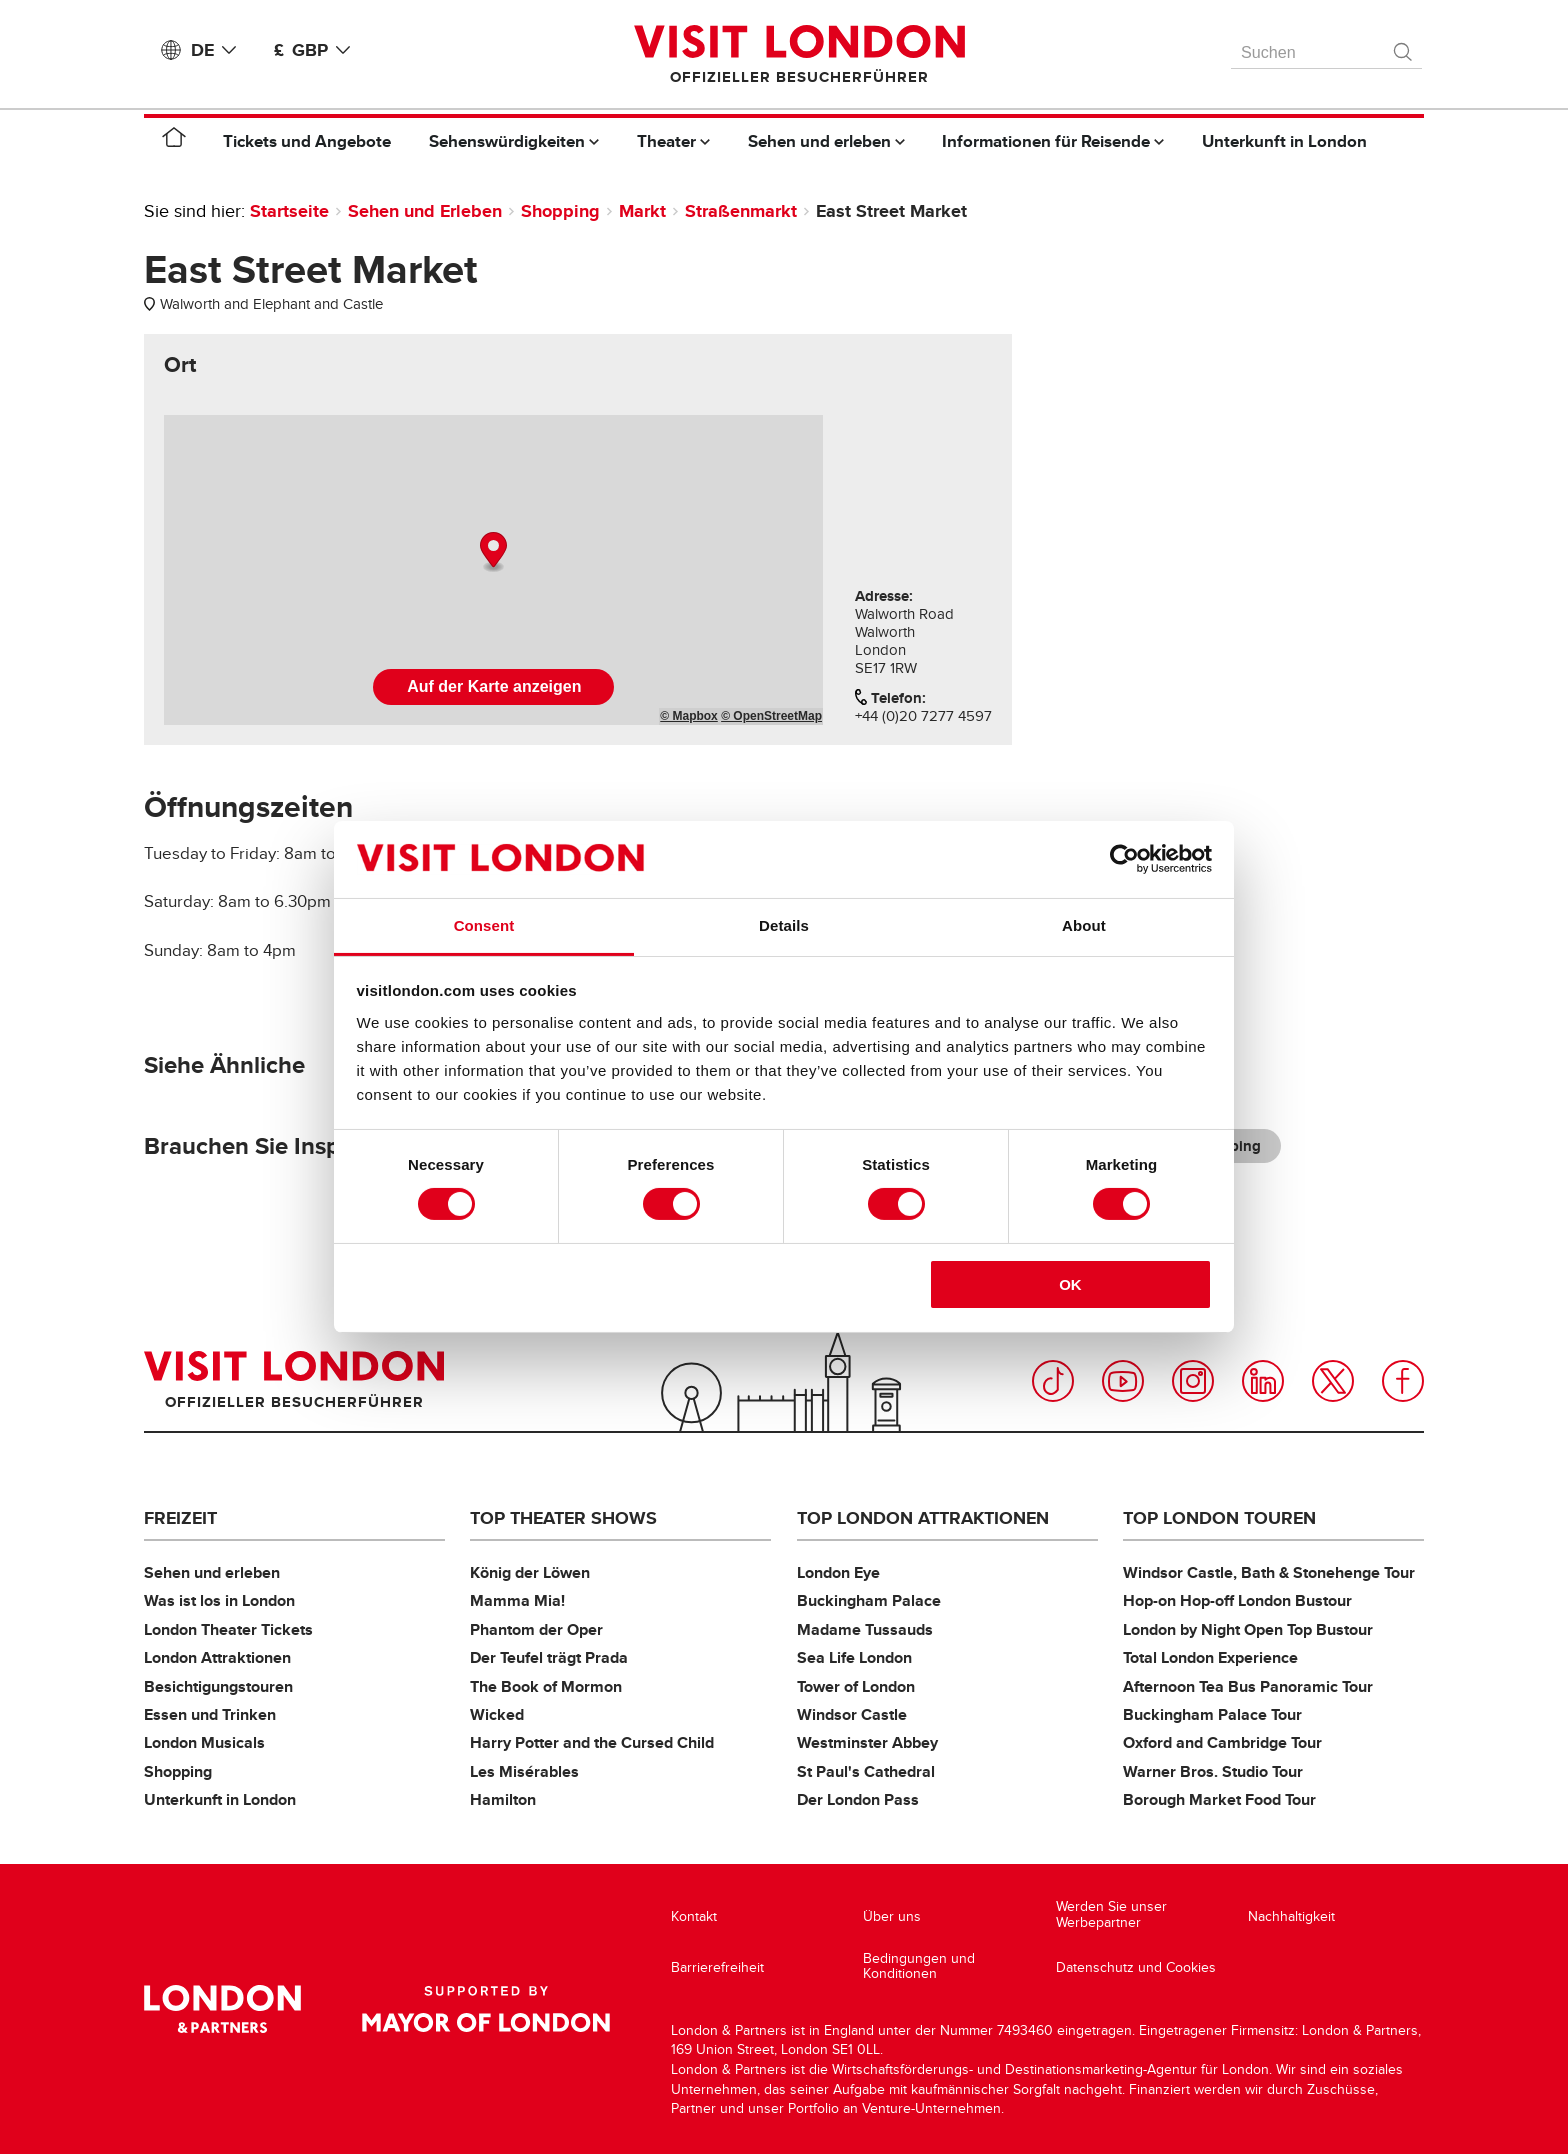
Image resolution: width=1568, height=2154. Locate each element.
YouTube (1123, 1381)
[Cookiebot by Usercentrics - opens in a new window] (1124, 859)
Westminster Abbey (867, 1742)
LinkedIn (1263, 1381)
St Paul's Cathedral (866, 1771)
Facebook (1403, 1381)
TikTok (1053, 1381)
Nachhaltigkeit (1291, 1916)
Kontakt (694, 1916)
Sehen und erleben (212, 1572)
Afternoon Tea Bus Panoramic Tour (1248, 1686)
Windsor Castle (852, 1714)
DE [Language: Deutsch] (217, 50)
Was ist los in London (219, 1600)
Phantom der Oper (536, 1629)
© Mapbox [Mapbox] (689, 716)
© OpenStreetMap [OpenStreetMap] (771, 716)
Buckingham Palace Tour (1212, 1714)
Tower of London (856, 1686)
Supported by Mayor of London (486, 2009)
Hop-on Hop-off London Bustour (1237, 1600)
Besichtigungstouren (218, 1686)
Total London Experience (1210, 1657)
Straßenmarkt (741, 211)
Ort (180, 365)
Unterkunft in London (220, 1799)
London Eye (838, 1572)
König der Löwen (530, 1572)
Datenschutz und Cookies (1136, 1967)
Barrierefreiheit (717, 1967)
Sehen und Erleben (425, 211)
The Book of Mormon (546, 1686)
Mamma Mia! (517, 1600)
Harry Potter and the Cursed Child (592, 1742)
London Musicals (204, 1742)
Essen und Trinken (210, 1714)
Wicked (497, 1714)
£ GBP (316, 50)
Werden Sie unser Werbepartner (1111, 1914)
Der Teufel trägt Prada (549, 1657)
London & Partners (222, 2009)
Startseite (289, 211)
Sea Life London (854, 1657)
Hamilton (503, 1799)
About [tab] (1084, 925)
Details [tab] (784, 925)
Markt (642, 211)
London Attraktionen (217, 1657)
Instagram (1193, 1381)
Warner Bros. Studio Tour (1213, 1771)
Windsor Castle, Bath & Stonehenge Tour (1269, 1572)
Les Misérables (524, 1771)
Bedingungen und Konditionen (919, 1966)
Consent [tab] (484, 925)
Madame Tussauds (865, 1629)
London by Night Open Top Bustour (1248, 1629)
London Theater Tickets (228, 1629)
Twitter (1333, 1381)
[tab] (180, 365)
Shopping (560, 211)
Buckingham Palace (869, 1600)
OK (1070, 1284)
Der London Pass (858, 1799)
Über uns (892, 1916)
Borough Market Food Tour (1219, 1799)
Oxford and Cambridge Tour (1222, 1742)
